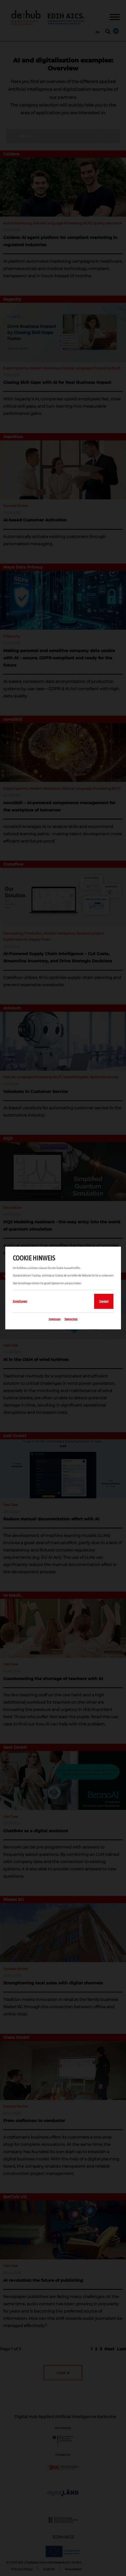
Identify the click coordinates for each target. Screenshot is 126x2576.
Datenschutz (71, 1319)
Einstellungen (20, 1301)
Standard (103, 1301)
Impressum (54, 1319)
